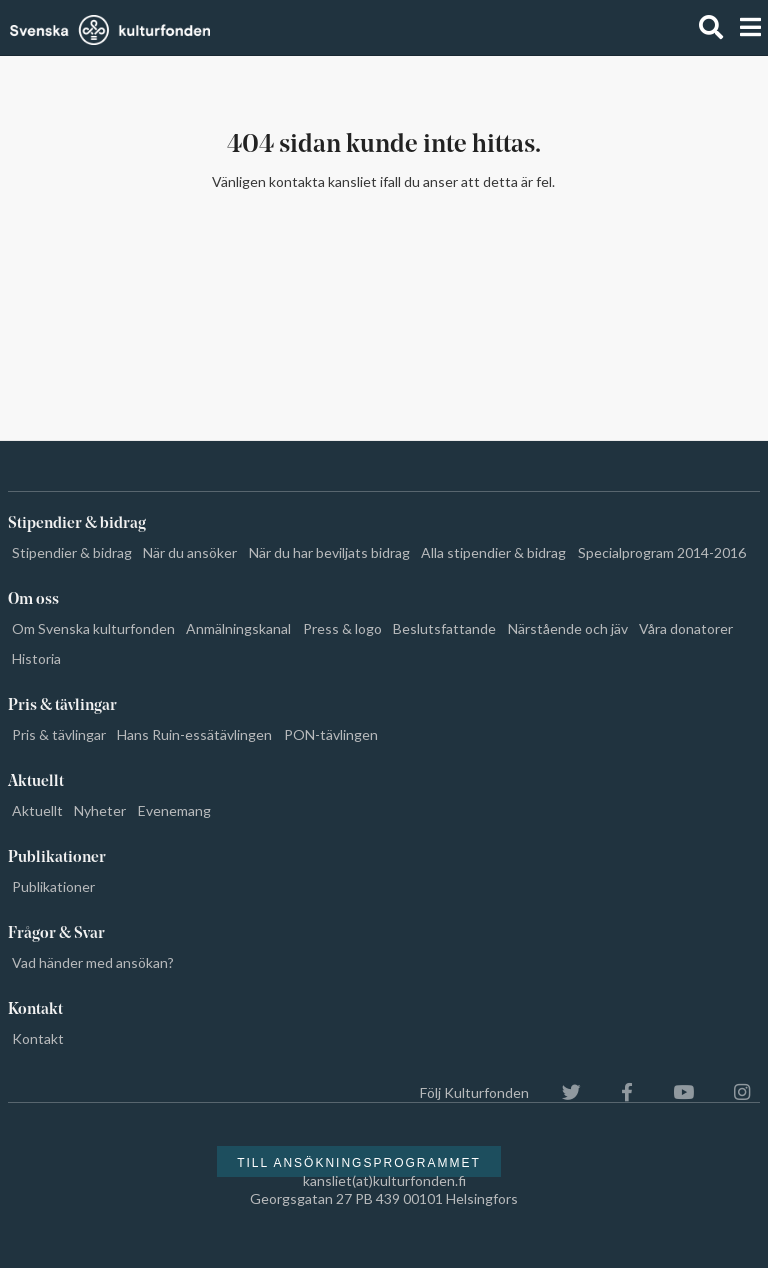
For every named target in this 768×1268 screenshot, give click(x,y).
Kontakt (38, 1038)
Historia (36, 658)
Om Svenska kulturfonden (93, 628)
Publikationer (53, 886)
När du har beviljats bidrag (329, 552)
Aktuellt (37, 810)
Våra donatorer (686, 628)
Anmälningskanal (238, 628)
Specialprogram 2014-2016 (662, 552)
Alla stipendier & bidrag (493, 552)
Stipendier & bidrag (72, 552)
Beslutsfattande (444, 628)
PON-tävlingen (331, 734)
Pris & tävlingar (59, 734)
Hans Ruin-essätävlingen (194, 734)
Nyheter (100, 810)
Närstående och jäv (568, 628)
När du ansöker (190, 552)
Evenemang (174, 810)
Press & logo (342, 628)
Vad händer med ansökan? (93, 962)
